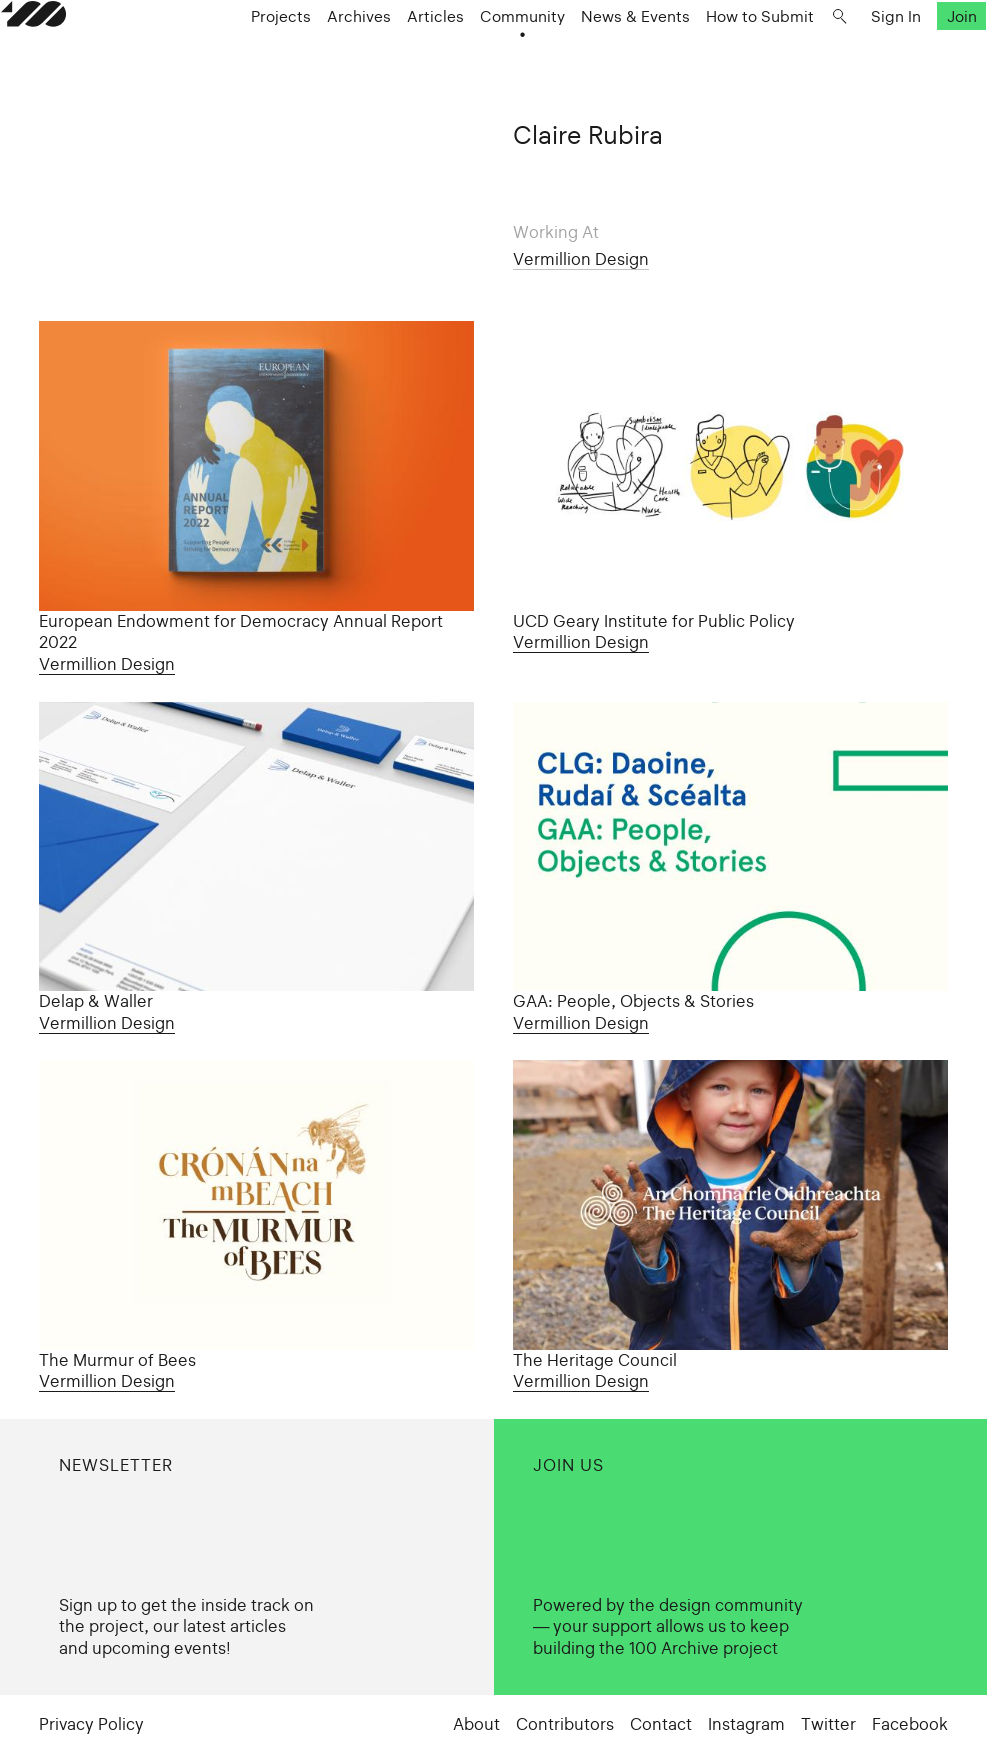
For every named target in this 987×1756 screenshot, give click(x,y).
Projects (296, 61)
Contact (661, 1724)
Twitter (828, 1724)
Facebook (910, 1724)
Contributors (565, 1724)
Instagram (746, 1724)
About (476, 1724)
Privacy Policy (91, 1724)
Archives (374, 61)
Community (537, 61)
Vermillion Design (581, 259)
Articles (450, 61)
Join (923, 61)
